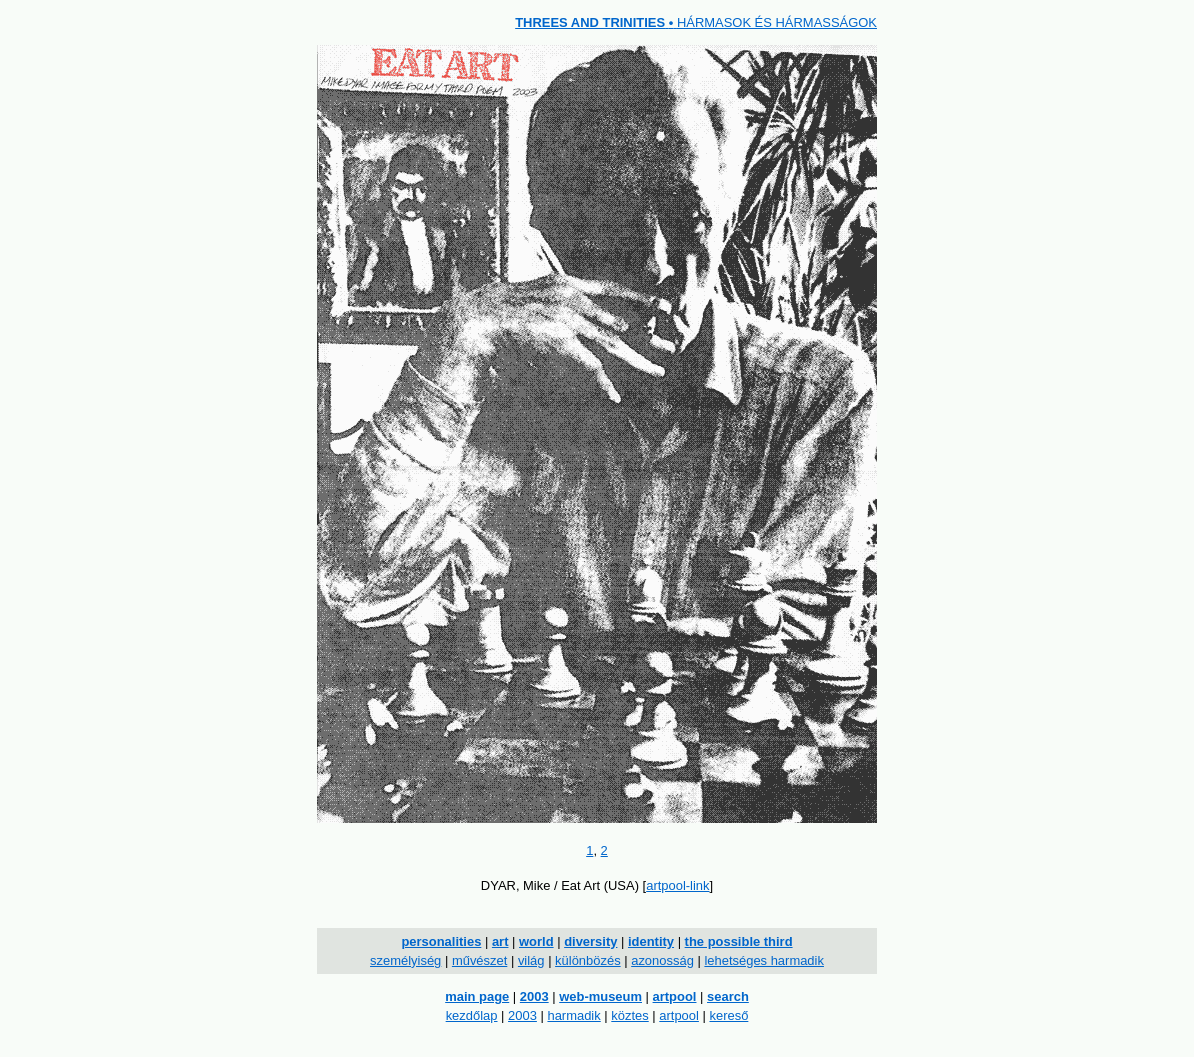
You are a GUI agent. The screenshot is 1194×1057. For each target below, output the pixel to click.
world (536, 941)
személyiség (405, 960)
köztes (629, 1015)
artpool (675, 996)
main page (477, 996)
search (728, 996)
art (500, 941)
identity (651, 941)
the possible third (739, 941)
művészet (479, 960)
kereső (728, 1015)
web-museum (600, 996)
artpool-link (677, 885)
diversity (590, 941)
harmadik (573, 1015)
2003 (534, 996)
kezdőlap (472, 1015)
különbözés (588, 960)
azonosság (662, 960)
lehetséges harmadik (764, 960)
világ (531, 960)
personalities (441, 941)
